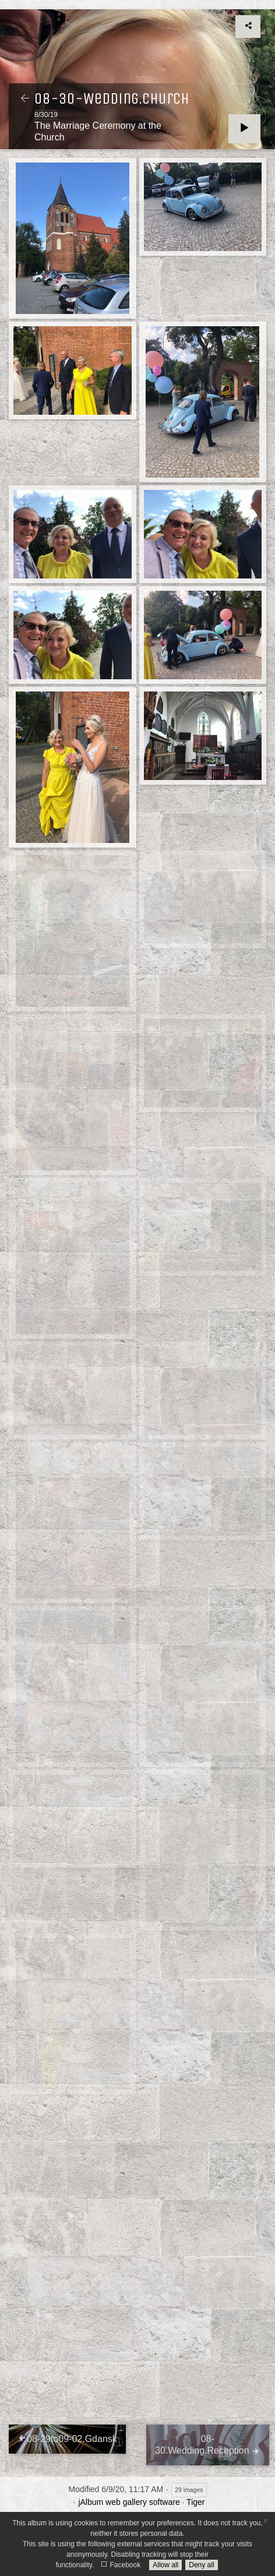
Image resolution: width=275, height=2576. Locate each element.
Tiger (195, 2502)
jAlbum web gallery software (128, 2502)
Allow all (165, 2565)
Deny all (201, 2565)
